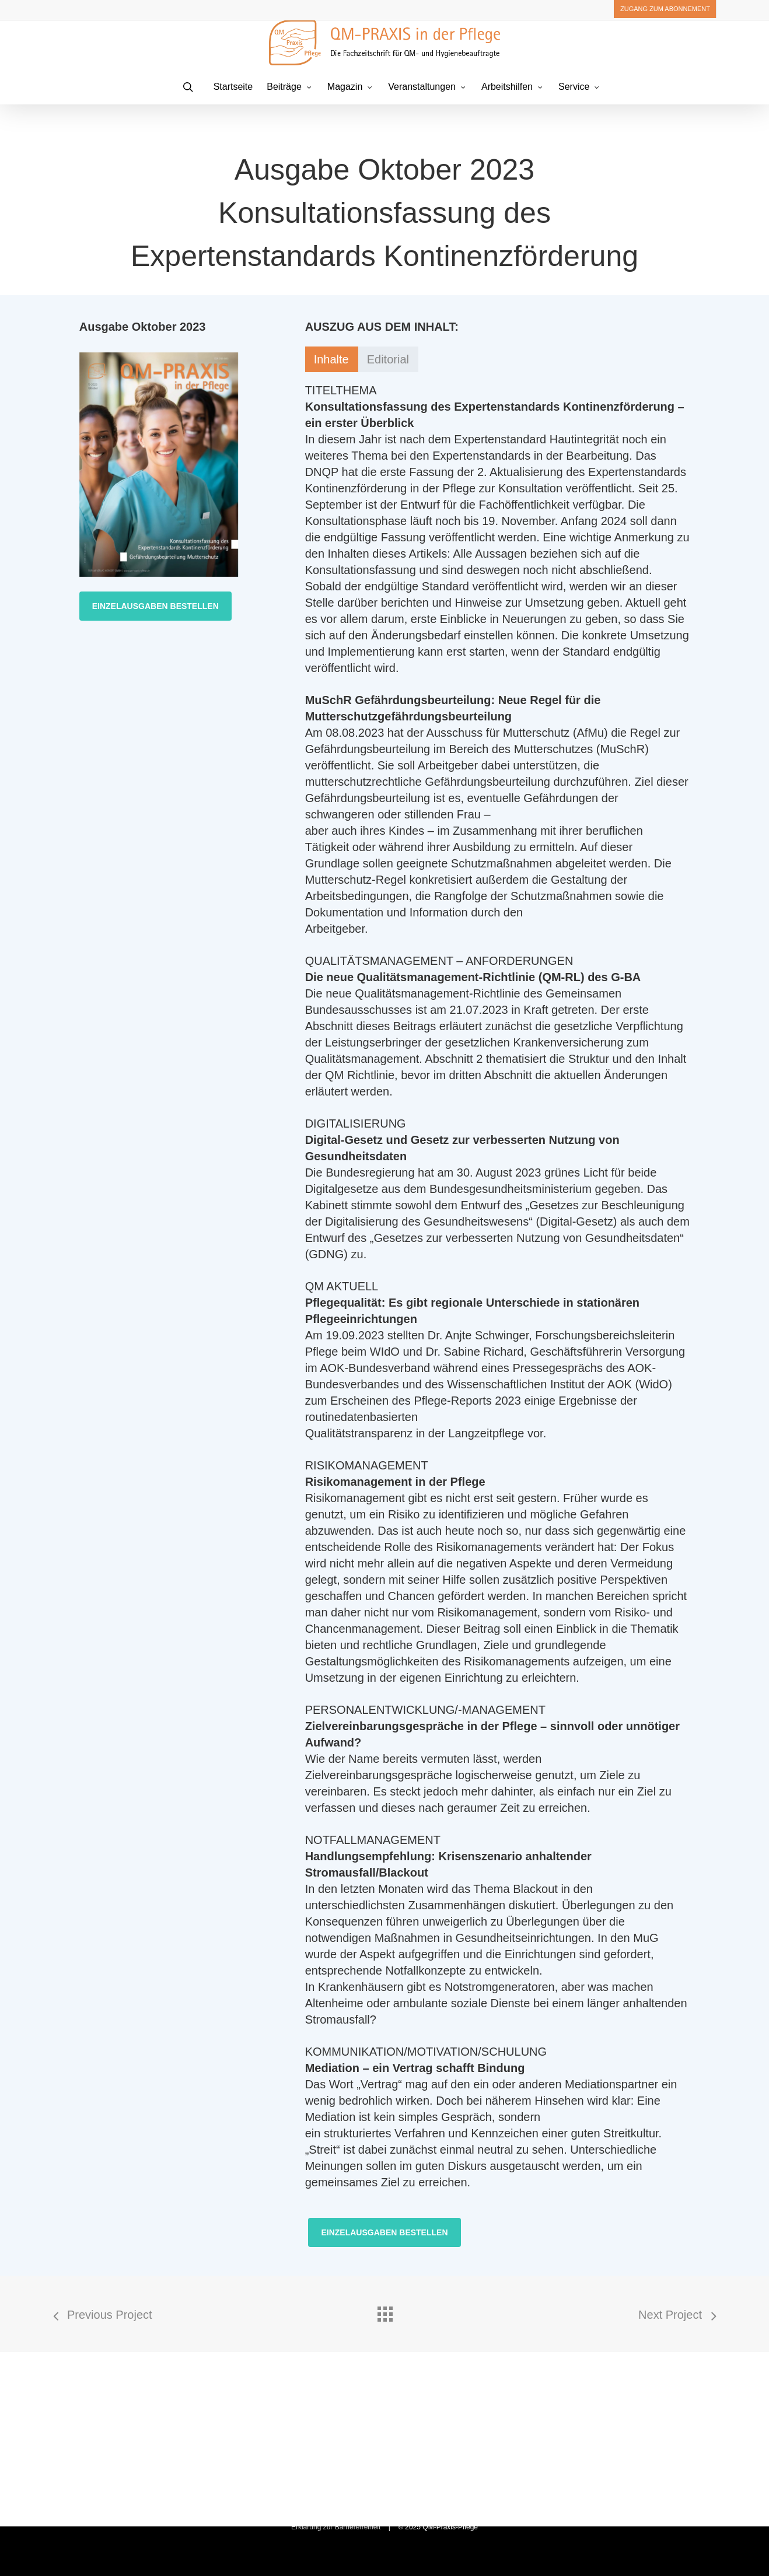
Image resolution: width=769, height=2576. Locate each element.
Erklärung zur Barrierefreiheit (335, 2527)
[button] (155, 606)
